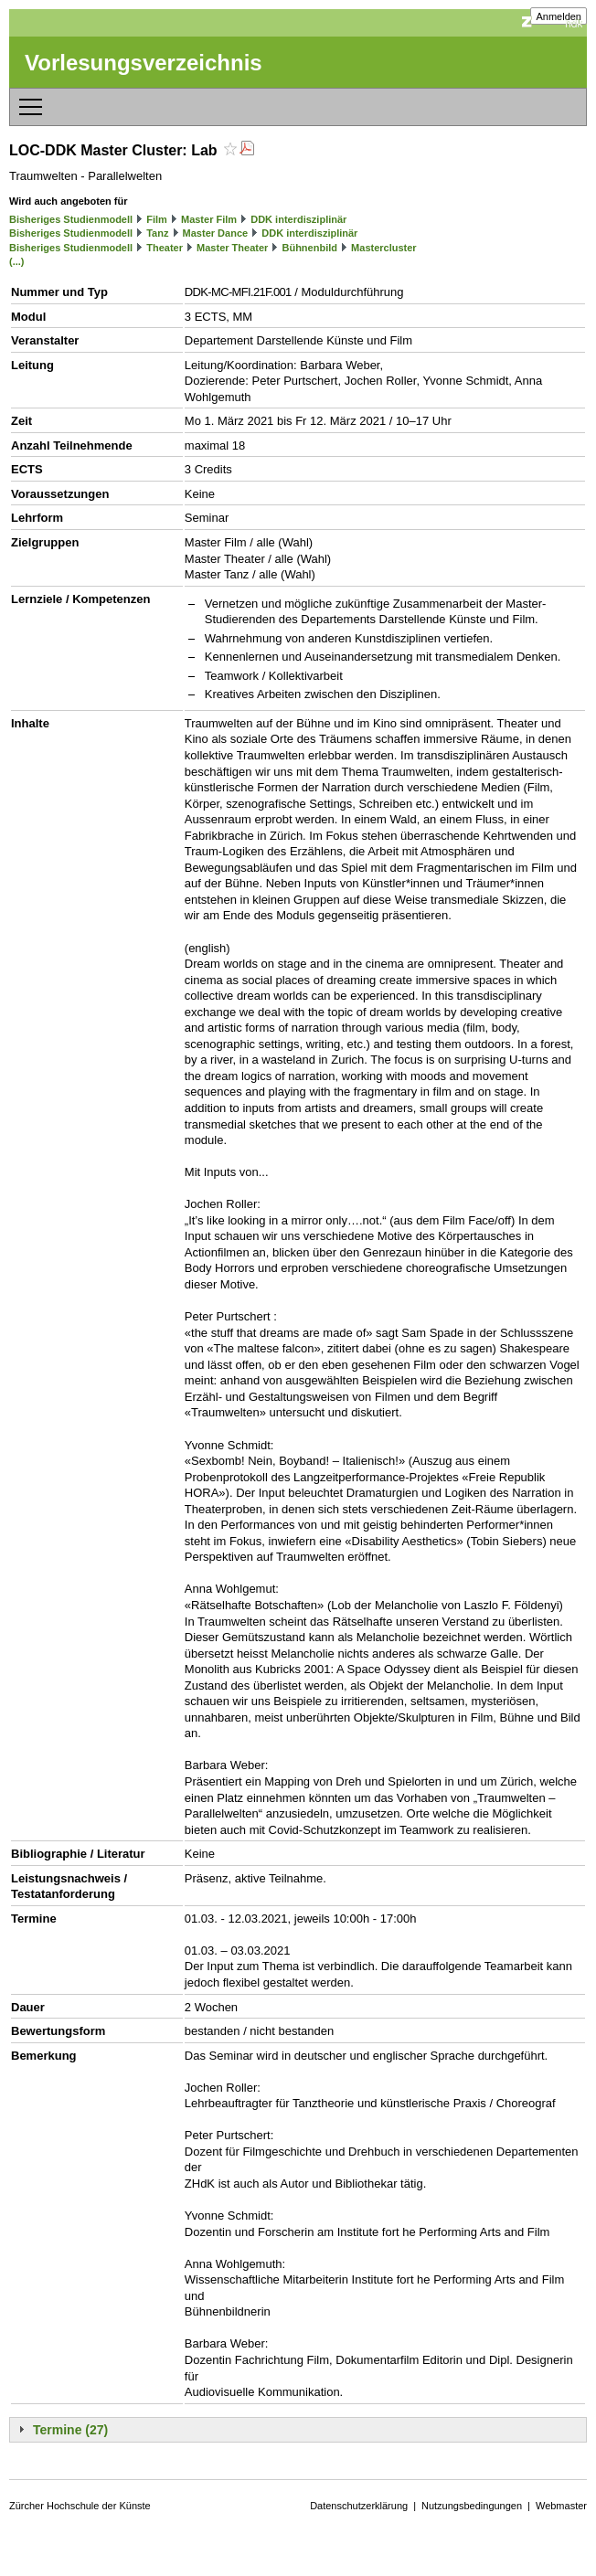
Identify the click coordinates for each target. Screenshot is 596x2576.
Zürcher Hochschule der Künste (80, 2505)
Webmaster (561, 2505)
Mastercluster (384, 247)
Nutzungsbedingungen (471, 2505)
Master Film (209, 219)
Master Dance (216, 233)
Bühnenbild (309, 247)
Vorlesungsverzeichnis (143, 62)
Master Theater (232, 247)
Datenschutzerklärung (359, 2505)
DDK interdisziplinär (298, 219)
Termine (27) (70, 2429)
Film (156, 219)
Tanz (157, 233)
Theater (164, 247)
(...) (17, 261)
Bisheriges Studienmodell (71, 219)
